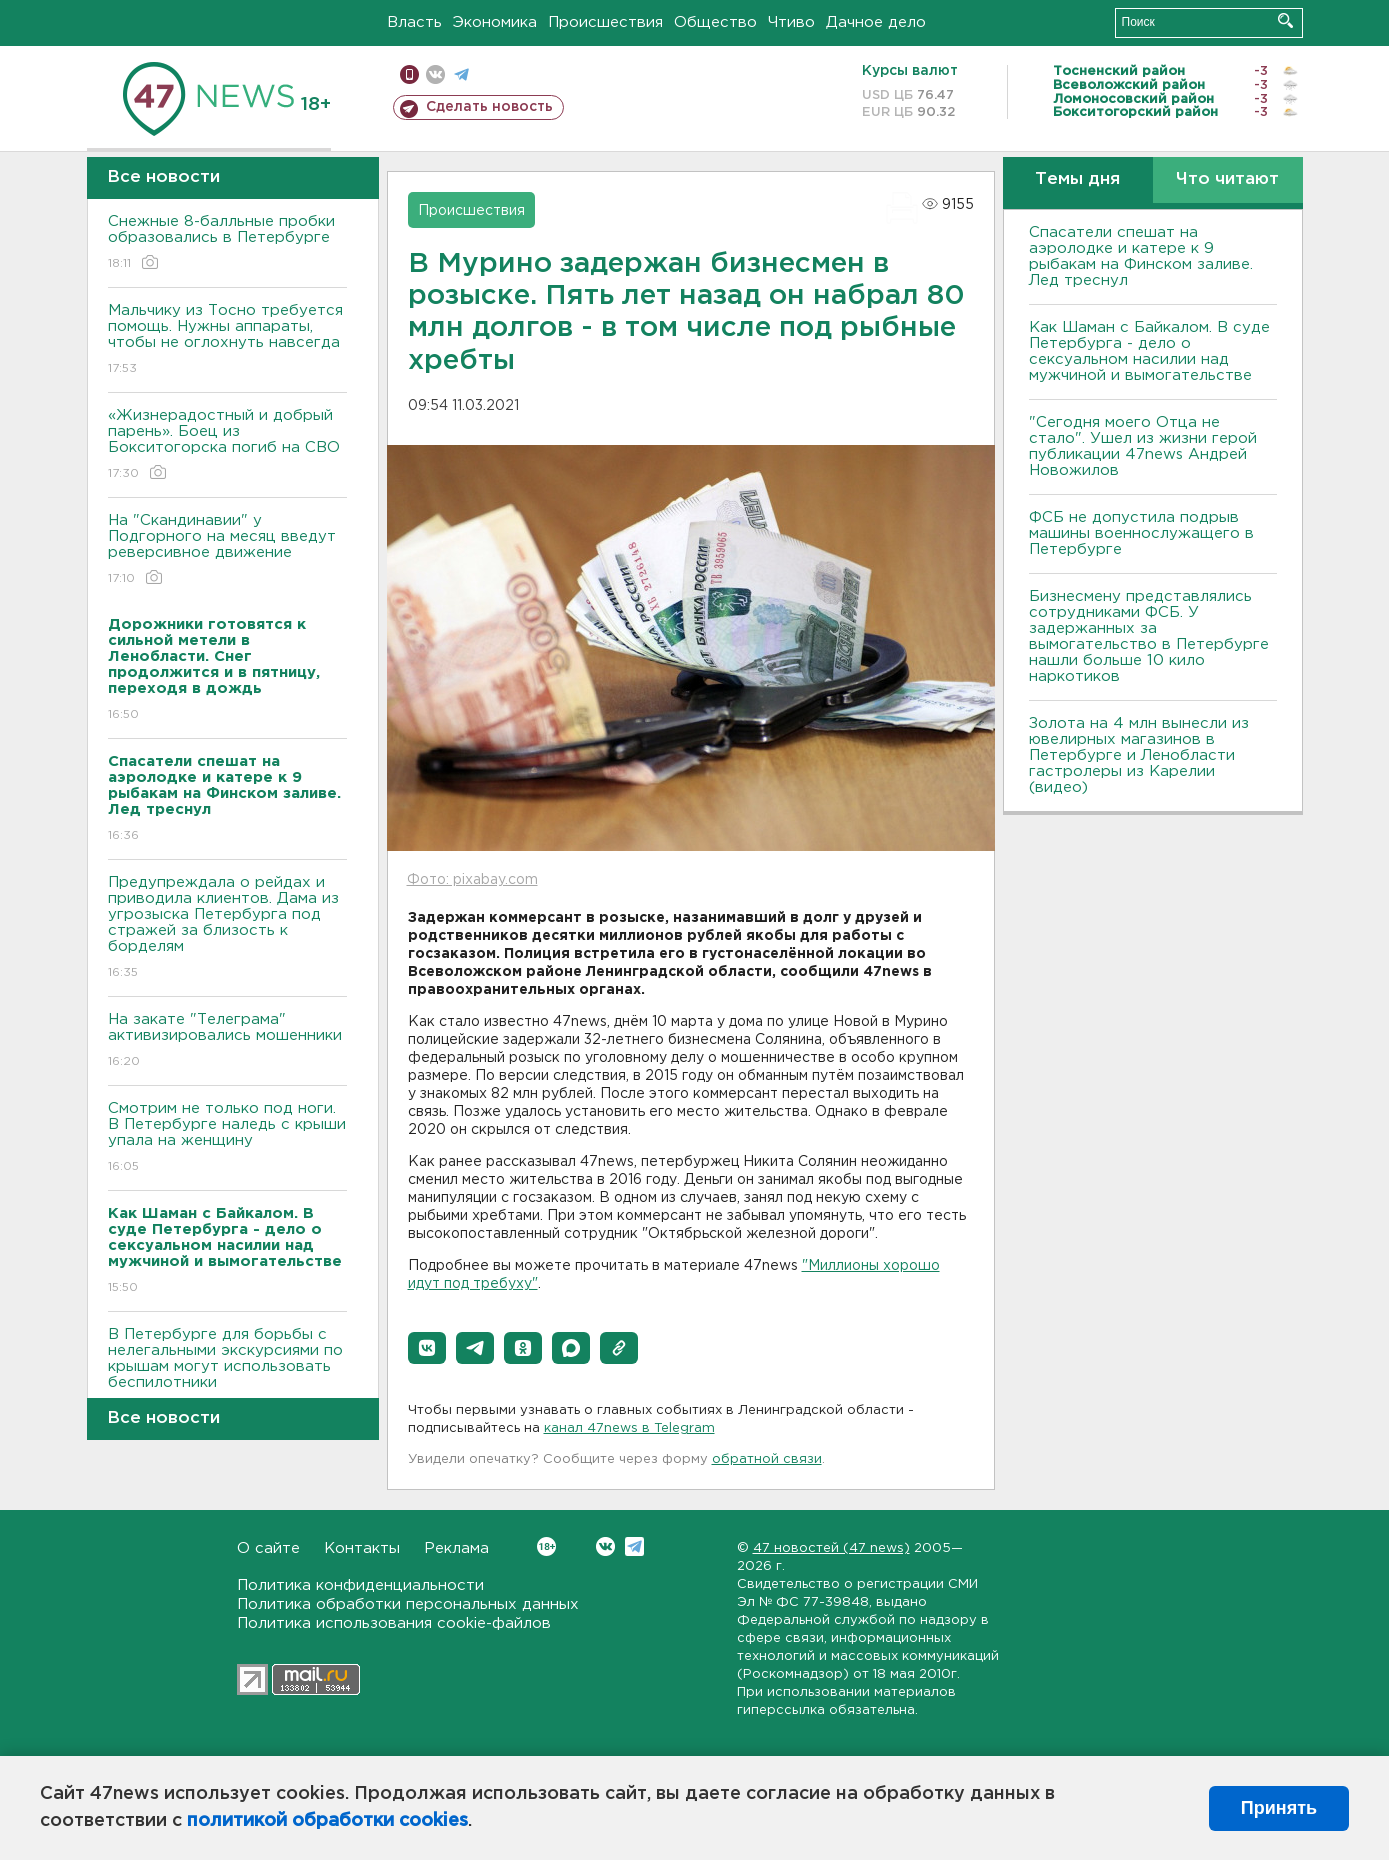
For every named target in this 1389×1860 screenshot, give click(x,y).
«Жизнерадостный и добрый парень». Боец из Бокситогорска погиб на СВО (227, 445)
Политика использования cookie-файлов (394, 1623)
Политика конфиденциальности (360, 1585)
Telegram (634, 1546)
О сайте (268, 1548)
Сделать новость (489, 107)
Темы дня (1077, 179)
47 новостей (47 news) (831, 1548)
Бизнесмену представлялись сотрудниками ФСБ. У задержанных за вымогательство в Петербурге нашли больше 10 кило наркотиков (1149, 636)
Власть (414, 22)
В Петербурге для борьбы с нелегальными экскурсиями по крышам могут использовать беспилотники (227, 1372)
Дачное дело (876, 22)
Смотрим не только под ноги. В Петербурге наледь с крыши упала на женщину (227, 1138)
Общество (715, 22)
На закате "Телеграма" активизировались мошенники (227, 1041)
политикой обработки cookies (327, 1821)
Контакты (362, 1548)
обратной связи (767, 1459)
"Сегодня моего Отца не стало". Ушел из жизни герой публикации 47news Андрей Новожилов (1143, 446)
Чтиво (791, 22)
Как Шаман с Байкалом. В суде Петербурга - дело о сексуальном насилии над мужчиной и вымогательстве (1149, 351)
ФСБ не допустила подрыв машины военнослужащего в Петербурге (1141, 533)
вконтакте (435, 74)
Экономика (495, 22)
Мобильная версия (409, 74)
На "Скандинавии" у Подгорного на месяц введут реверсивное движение (227, 550)
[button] (427, 1348)
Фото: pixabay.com (472, 880)
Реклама (456, 1548)
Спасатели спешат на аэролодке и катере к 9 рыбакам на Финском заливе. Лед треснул (1141, 256)
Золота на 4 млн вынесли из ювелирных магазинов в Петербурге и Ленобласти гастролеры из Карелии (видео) (1139, 755)
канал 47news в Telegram (629, 1428)
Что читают (1227, 179)
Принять (1279, 1808)
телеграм (461, 74)
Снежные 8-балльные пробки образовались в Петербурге (227, 243)
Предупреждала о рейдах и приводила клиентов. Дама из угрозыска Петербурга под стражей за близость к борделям (227, 928)
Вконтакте (546, 1546)
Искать (1285, 20)
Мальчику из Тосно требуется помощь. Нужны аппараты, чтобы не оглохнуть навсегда (227, 340)
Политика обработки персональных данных (408, 1604)
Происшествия (605, 22)
